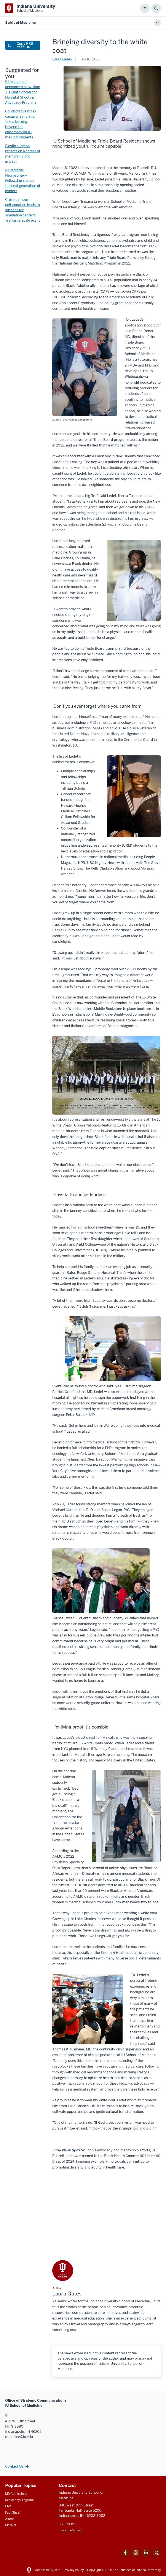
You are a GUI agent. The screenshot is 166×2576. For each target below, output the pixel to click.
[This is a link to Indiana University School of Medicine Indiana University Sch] (30, 8)
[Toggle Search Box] (156, 8)
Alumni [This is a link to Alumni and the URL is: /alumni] (10, 2519)
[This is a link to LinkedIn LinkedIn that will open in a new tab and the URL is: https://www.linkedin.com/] (146, 2555)
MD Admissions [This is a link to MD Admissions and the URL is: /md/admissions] (16, 2494)
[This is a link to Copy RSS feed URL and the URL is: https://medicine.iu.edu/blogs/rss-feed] (22, 45)
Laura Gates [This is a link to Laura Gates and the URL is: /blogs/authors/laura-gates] (62, 59)
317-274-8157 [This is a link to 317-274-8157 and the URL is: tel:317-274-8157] (68, 2524)
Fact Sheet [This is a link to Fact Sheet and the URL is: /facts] (12, 2512)
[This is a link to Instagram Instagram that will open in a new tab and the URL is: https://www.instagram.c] (135, 2555)
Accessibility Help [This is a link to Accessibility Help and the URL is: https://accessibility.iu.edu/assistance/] (47, 2570)
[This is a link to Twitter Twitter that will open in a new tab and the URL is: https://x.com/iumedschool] (156, 2555)
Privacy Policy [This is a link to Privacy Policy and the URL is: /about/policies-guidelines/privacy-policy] (74, 2570)
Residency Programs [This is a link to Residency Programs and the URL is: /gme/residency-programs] (19, 2500)
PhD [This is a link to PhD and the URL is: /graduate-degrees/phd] (8, 2506)
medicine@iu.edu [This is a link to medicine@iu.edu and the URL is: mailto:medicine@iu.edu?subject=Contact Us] (71, 2530)
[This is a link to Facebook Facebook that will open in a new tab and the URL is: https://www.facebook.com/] (125, 2555)
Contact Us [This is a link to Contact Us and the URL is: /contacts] (14, 2466)
